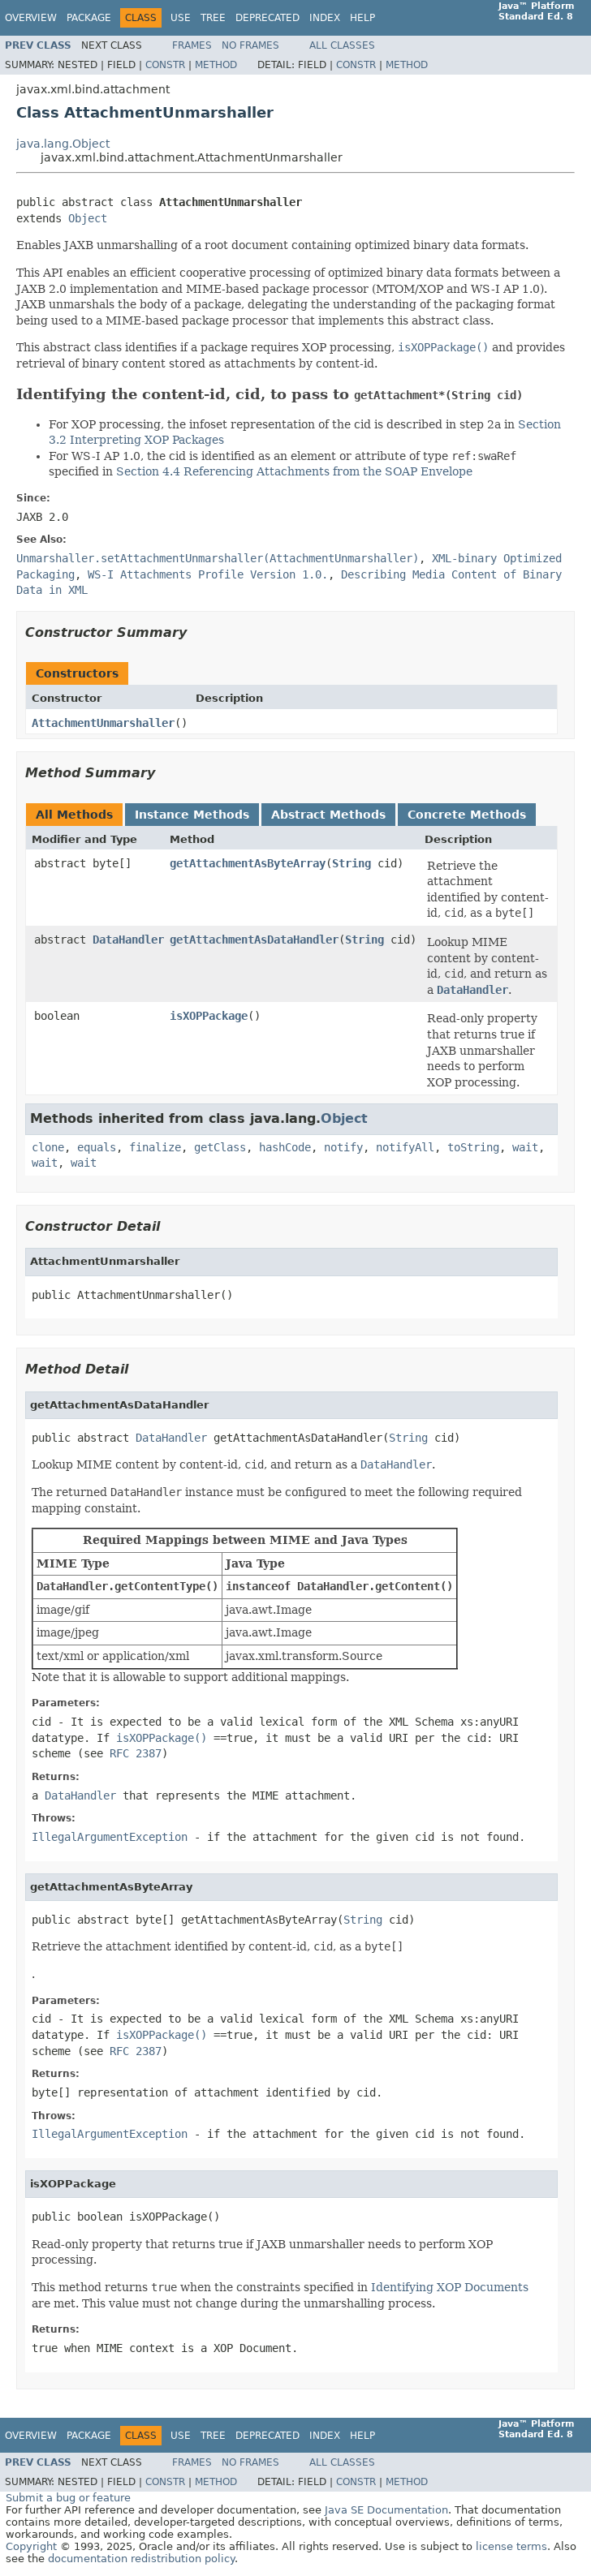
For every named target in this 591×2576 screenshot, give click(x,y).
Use (180, 18)
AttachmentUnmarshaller (103, 722)
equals (96, 1147)
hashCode (285, 1147)
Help (362, 18)
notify (343, 1147)
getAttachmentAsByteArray (248, 863)
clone (48, 1147)
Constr (165, 65)
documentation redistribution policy (141, 2558)
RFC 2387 (136, 1753)
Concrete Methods (467, 814)
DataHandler (128, 939)
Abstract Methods (328, 814)
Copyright (31, 2546)
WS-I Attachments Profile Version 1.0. (208, 574)
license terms (511, 2546)
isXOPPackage (209, 1015)
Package (89, 18)
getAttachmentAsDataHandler (254, 939)
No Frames (250, 45)
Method (216, 65)
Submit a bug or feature (68, 2498)
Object (87, 218)
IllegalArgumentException (110, 1836)
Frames (192, 45)
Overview (31, 18)
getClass (220, 1147)
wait (525, 1147)
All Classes (342, 45)
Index (324, 18)
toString (473, 1147)
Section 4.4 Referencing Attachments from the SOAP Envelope (294, 471)
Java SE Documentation (386, 2510)
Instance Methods (192, 814)
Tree (213, 18)
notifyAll (405, 1147)
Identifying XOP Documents (449, 2287)
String (351, 863)
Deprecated (267, 18)
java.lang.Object (63, 143)
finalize (155, 1147)
